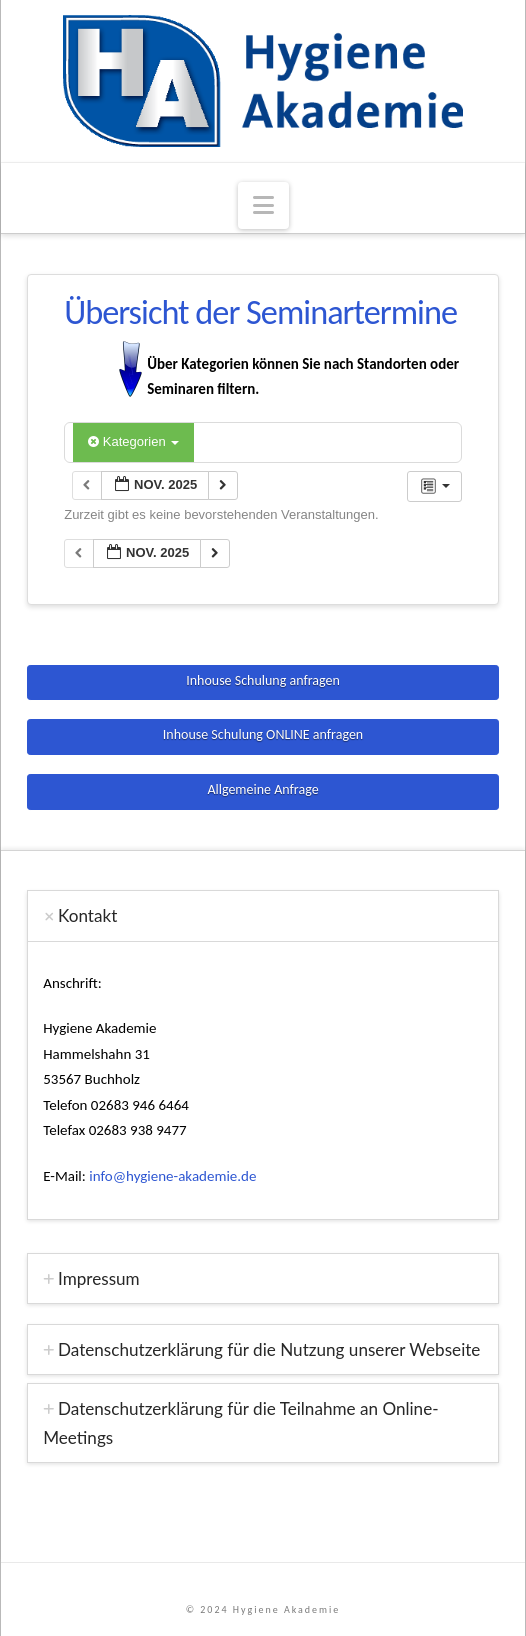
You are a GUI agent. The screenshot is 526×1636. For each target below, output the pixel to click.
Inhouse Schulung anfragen (263, 680)
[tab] (263, 915)
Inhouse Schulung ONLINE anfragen (263, 734)
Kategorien (133, 441)
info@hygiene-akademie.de (172, 1176)
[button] (263, 205)
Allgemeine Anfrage (262, 789)
